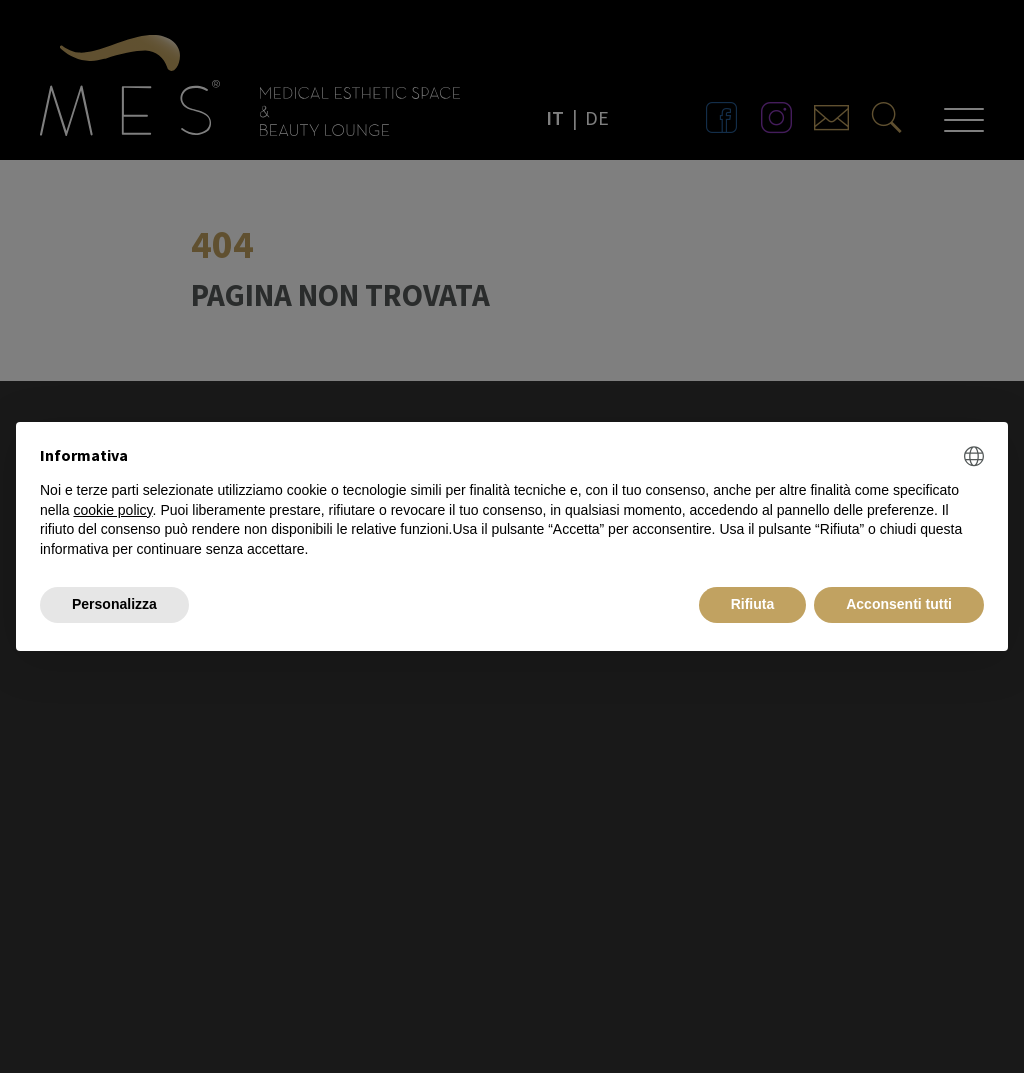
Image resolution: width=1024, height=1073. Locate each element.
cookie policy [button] (112, 510)
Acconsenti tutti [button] (899, 604)
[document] (512, 503)
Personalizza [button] (114, 604)
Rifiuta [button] (753, 604)
